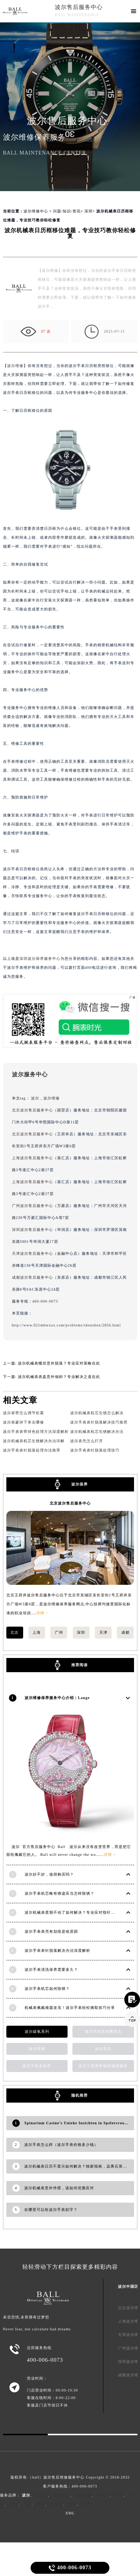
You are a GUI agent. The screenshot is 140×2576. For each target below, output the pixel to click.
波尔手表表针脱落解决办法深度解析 (57, 1950)
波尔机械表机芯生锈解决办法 (97, 1431)
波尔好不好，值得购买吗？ (49, 1874)
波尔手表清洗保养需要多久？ (51, 1969)
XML (70, 2513)
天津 (103, 1632)
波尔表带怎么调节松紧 (23, 1413)
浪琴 (72, 2504)
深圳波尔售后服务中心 (32, 1230)
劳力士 (41, 2495)
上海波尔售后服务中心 (32, 1158)
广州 (59, 1632)
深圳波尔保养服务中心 (39, 958)
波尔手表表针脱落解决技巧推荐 (99, 1422)
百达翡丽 (61, 2495)
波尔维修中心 (36, 211)
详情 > (42, 1613)
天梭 (86, 2504)
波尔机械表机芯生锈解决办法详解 (34, 1441)
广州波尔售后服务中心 (32, 1206)
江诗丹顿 (83, 2495)
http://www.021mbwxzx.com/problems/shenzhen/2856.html (66, 1325)
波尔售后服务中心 (79, 7)
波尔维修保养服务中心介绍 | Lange (57, 1698)
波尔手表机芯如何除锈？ (47, 1989)
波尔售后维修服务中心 (63, 2477)
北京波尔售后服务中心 (32, 1110)
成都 (125, 1632)
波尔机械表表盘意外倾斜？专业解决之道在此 (59, 1377)
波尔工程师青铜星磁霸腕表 (103, 2066)
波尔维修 (15, 366)
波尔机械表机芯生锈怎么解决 (97, 1413)
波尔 (35, 1098)
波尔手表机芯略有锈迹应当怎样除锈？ (59, 1893)
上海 (36, 1632)
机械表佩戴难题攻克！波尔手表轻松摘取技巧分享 (70, 2008)
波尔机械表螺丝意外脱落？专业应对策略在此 (59, 1363)
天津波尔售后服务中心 (32, 1253)
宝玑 (14, 2504)
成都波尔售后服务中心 (32, 1277)
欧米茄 (56, 2504)
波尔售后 (103, 2049)
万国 (27, 2504)
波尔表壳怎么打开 (86, 1441)
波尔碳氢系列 (37, 2031)
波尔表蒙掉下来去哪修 (23, 1422)
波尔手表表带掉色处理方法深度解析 (36, 1431)
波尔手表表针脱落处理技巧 (94, 1450)
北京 (14, 1632)
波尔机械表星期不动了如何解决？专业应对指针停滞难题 (76, 1912)
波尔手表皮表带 (36, 2066)
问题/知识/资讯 (67, 211)
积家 (119, 2495)
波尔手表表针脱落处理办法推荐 (31, 1450)
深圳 (88, 211)
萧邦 (41, 2504)
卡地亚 (103, 2495)
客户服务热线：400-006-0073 (70, 2486)
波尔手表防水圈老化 (103, 2031)
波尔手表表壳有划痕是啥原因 (51, 1931)
